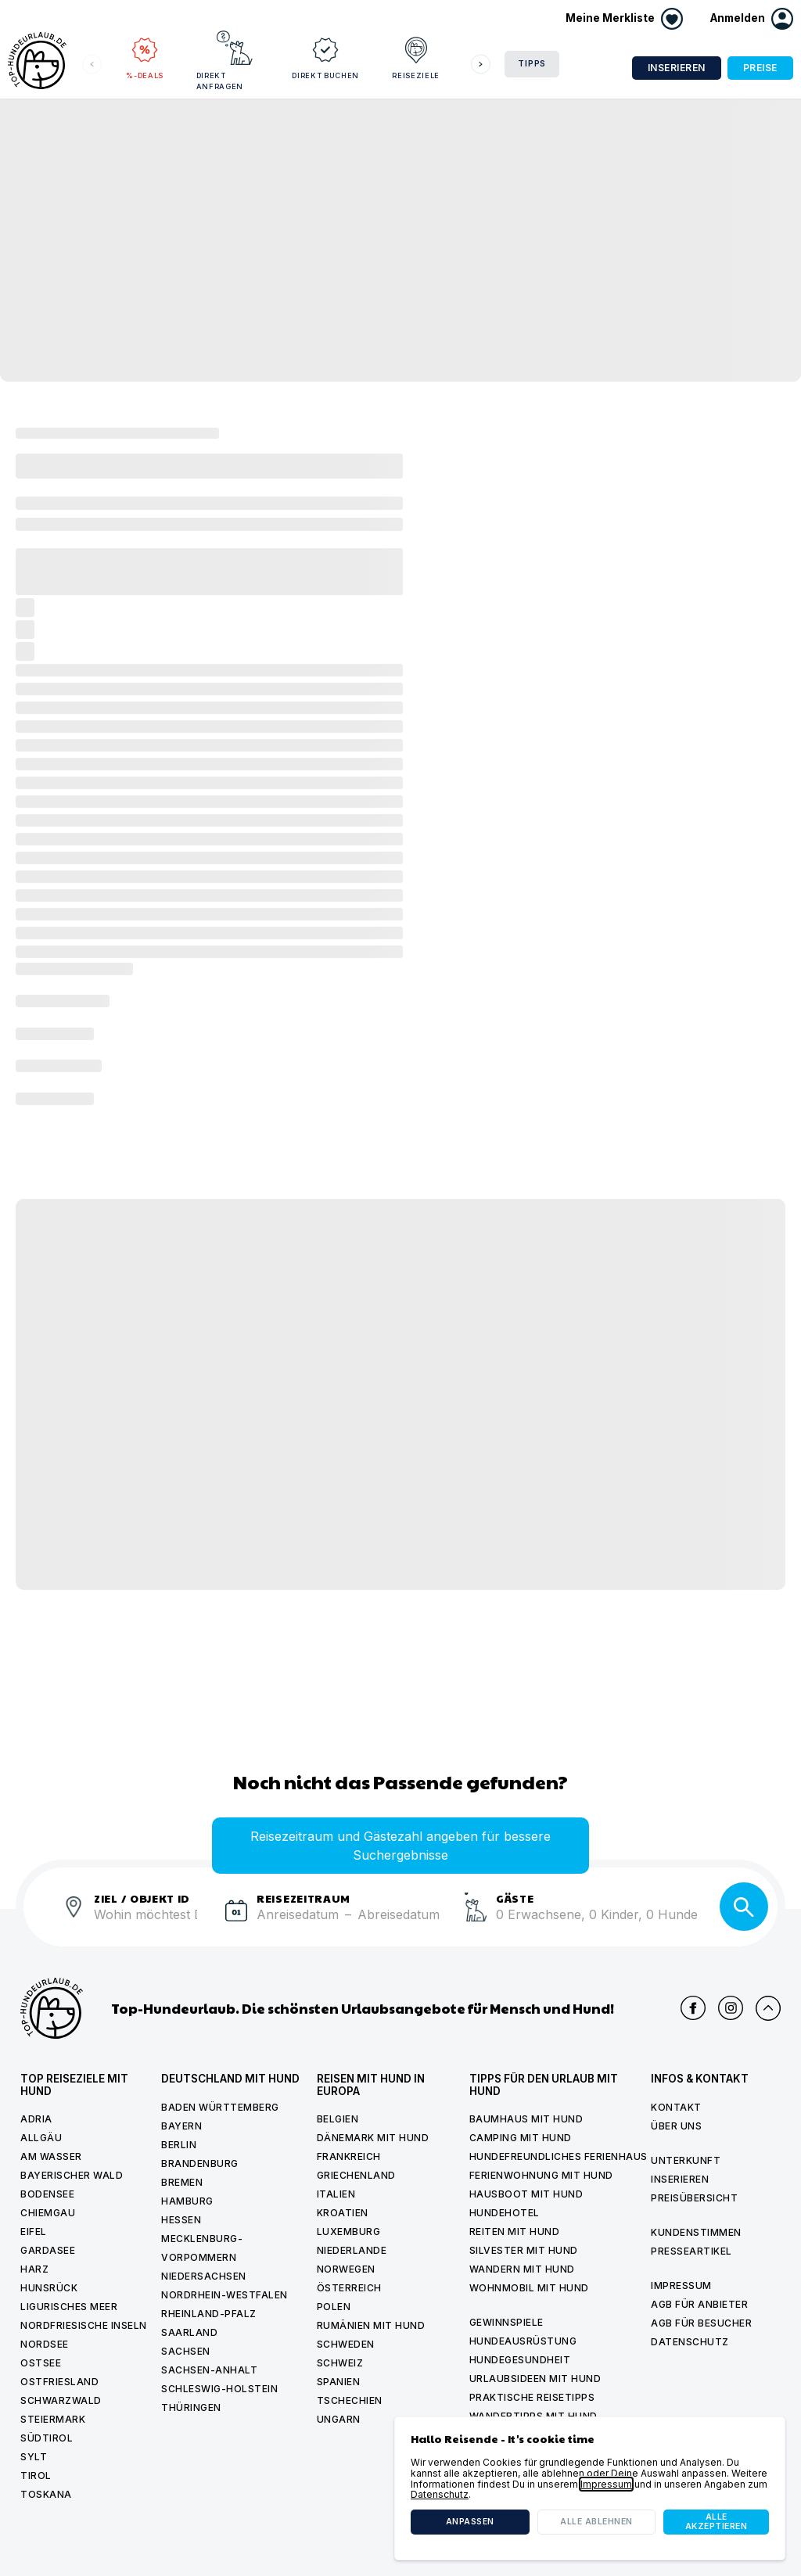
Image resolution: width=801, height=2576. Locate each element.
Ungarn (339, 2419)
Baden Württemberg (220, 2107)
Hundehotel (504, 2213)
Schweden (346, 2344)
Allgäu (41, 2138)
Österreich (349, 2288)
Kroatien (342, 2213)
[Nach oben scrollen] (768, 2008)
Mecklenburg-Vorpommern (201, 2248)
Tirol (36, 2475)
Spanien (339, 2382)
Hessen (181, 2220)
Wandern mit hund (522, 2269)
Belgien (338, 2119)
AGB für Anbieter (699, 2304)
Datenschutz (690, 2342)
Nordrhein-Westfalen (224, 2295)
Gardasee (47, 2250)
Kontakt (676, 2107)
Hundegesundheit (520, 2360)
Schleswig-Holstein (219, 2389)
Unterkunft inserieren (685, 2169)
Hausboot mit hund (526, 2194)
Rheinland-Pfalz (209, 2313)
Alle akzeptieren (716, 2521)
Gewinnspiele (506, 2322)
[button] (751, 19)
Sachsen (185, 2351)
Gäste (515, 1897)
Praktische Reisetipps (532, 2397)
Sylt (33, 2457)
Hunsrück (48, 2288)
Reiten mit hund (514, 2231)
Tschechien (350, 2400)
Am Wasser (51, 2156)
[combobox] (153, 1923)
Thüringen (191, 2407)
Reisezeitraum (303, 1897)
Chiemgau (47, 2213)
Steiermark (52, 2419)
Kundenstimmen (696, 2232)
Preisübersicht (694, 2198)
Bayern (181, 2126)
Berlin (178, 2145)
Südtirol (46, 2438)
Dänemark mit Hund (373, 2138)
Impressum (681, 2285)
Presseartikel (691, 2251)
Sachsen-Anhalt (209, 2370)
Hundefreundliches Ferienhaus (558, 2156)
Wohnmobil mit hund (529, 2288)
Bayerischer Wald (71, 2175)
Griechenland (356, 2175)
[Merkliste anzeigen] (624, 19)
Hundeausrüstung (523, 2341)
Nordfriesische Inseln (83, 2325)
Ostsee (40, 2363)
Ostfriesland (59, 2382)
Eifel (33, 2231)
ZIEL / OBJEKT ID (142, 1897)
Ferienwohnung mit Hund (541, 2175)
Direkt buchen (325, 55)
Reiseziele (416, 55)
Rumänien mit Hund (371, 2325)
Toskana (46, 2494)
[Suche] (744, 1906)
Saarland (189, 2332)
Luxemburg (349, 2231)
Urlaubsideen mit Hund (535, 2378)
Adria (36, 2119)
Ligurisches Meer (68, 2306)
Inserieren (677, 68)
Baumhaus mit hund (526, 2119)
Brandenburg (200, 2163)
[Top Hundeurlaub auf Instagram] (730, 2008)
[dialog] (590, 2488)
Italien (336, 2194)
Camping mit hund (520, 2138)
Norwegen (346, 2269)
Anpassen (470, 2522)
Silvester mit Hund (523, 2250)
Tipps (532, 64)
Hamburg (187, 2201)
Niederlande (352, 2250)
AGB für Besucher (701, 2323)
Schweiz (340, 2363)
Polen (334, 2306)
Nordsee (44, 2344)
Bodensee (47, 2194)
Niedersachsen (203, 2276)
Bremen (182, 2182)
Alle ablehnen (596, 2522)
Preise (760, 68)
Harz (34, 2269)
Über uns (676, 2126)
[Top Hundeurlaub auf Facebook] (693, 2008)
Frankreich (349, 2156)
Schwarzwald (61, 2400)
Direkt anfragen (226, 60)
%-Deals (145, 55)
